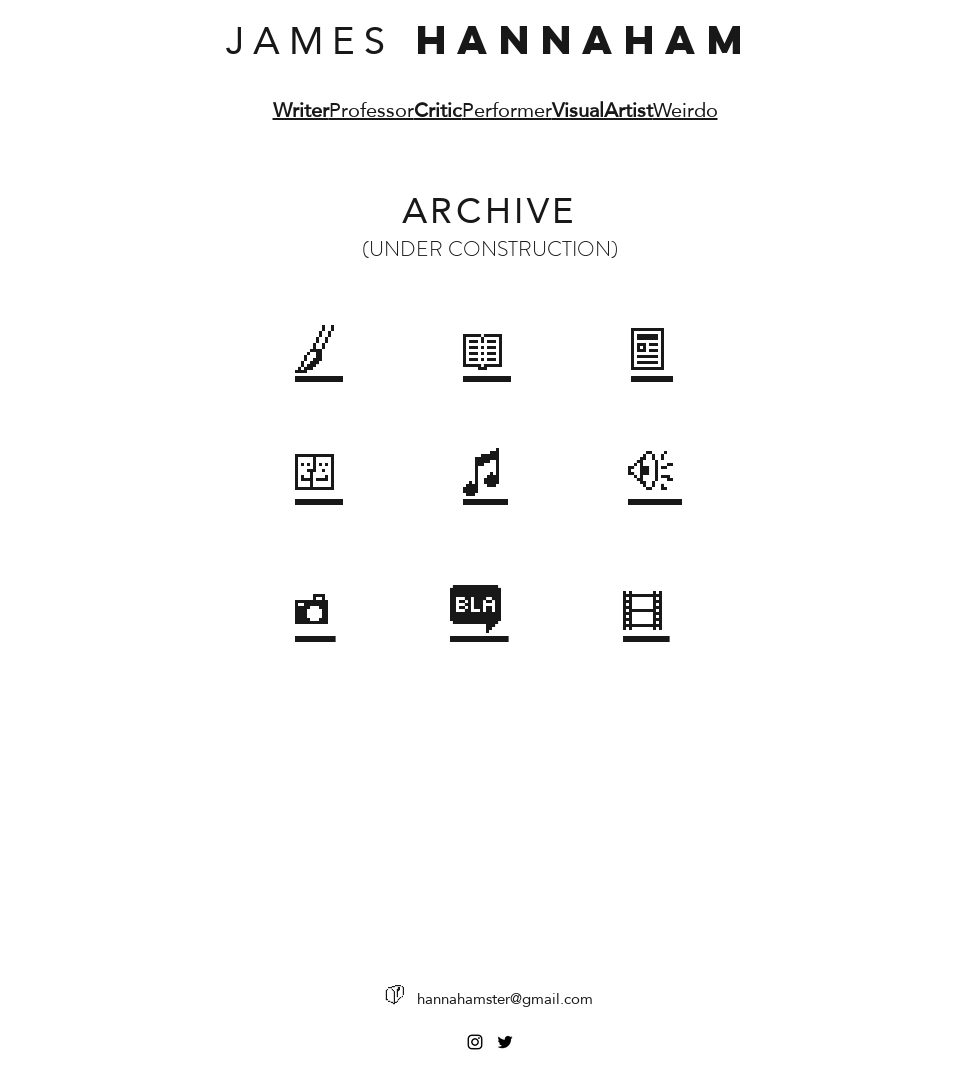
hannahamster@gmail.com (505, 998)
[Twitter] (505, 1042)
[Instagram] (475, 1042)
